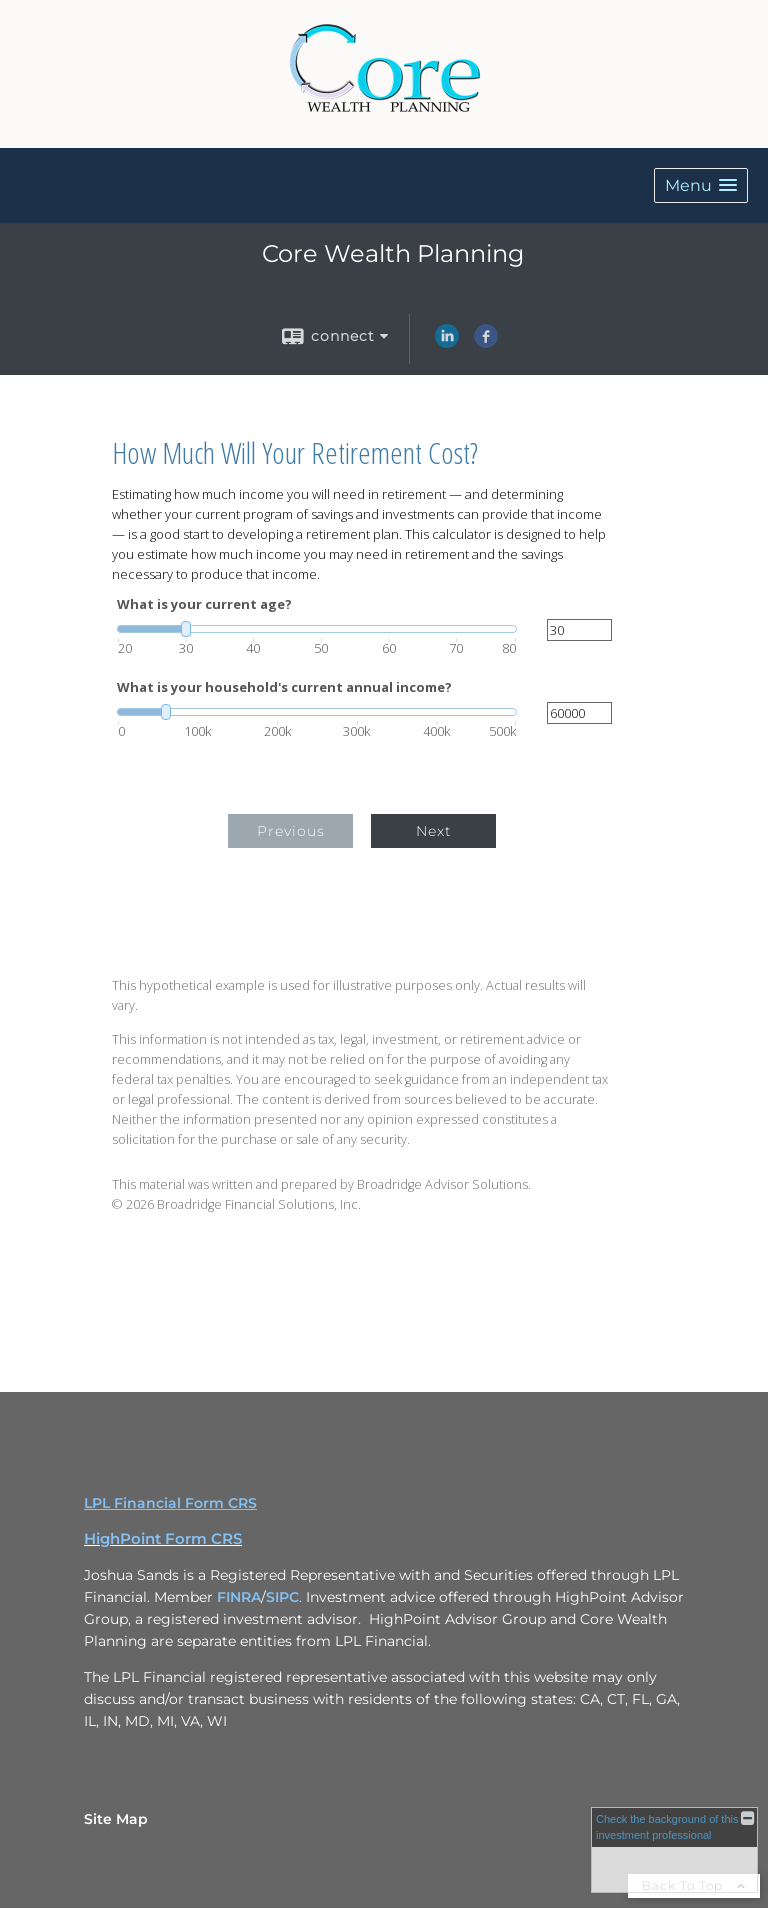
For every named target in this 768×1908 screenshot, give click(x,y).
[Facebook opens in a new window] (486, 343)
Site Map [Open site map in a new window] (116, 1819)
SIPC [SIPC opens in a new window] (282, 1597)
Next (434, 831)
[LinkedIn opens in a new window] (447, 343)
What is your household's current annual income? (284, 687)
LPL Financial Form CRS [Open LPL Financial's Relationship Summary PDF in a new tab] (170, 1503)
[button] (701, 185)
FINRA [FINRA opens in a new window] (239, 1597)
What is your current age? (204, 604)
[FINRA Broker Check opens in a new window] (674, 1850)
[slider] (317, 629)
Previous (291, 831)
